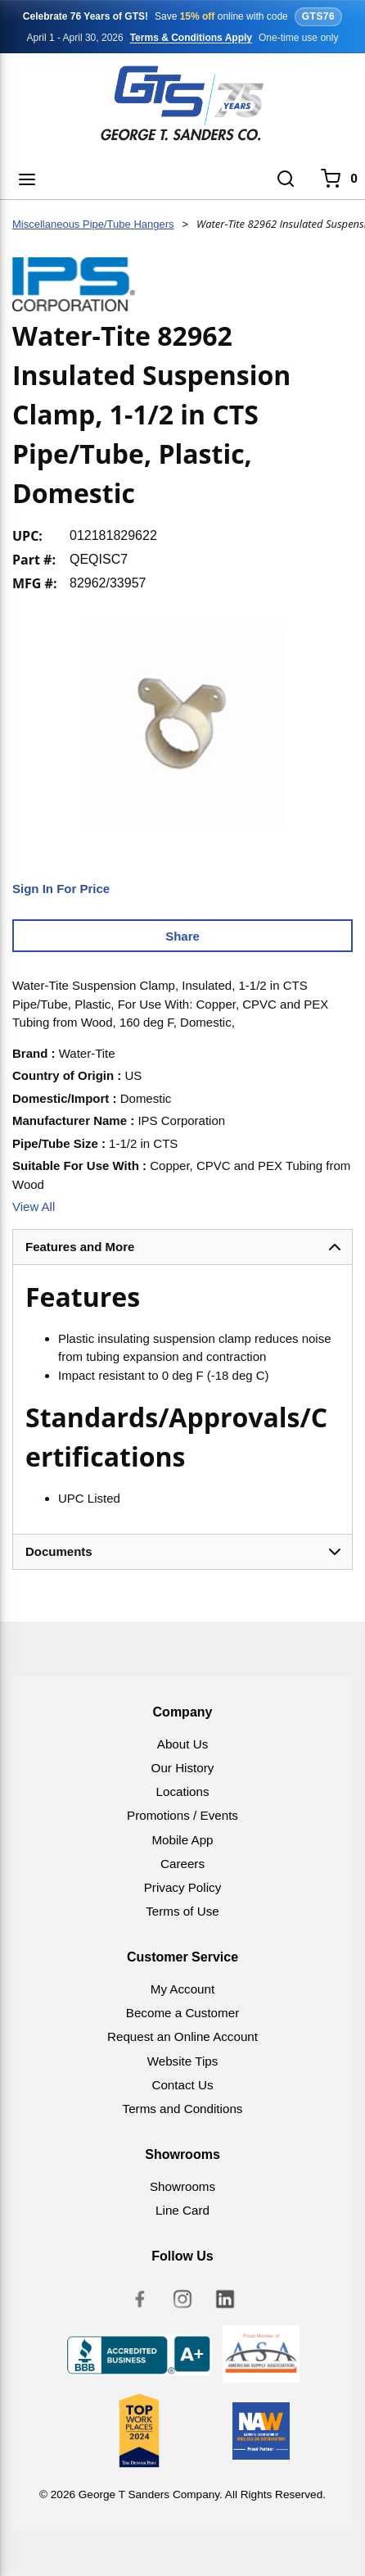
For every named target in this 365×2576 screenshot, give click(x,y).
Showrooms (182, 2186)
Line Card (182, 2210)
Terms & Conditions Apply (191, 37)
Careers (182, 1864)
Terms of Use (182, 1911)
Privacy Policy (183, 1887)
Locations (182, 1791)
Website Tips (183, 2061)
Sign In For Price (61, 889)
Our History (182, 1768)
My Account (183, 1989)
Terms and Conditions (183, 2109)
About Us (182, 1744)
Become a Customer (182, 2013)
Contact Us (182, 2085)
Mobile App (182, 1840)
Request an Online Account (182, 2036)
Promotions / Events (182, 1815)
